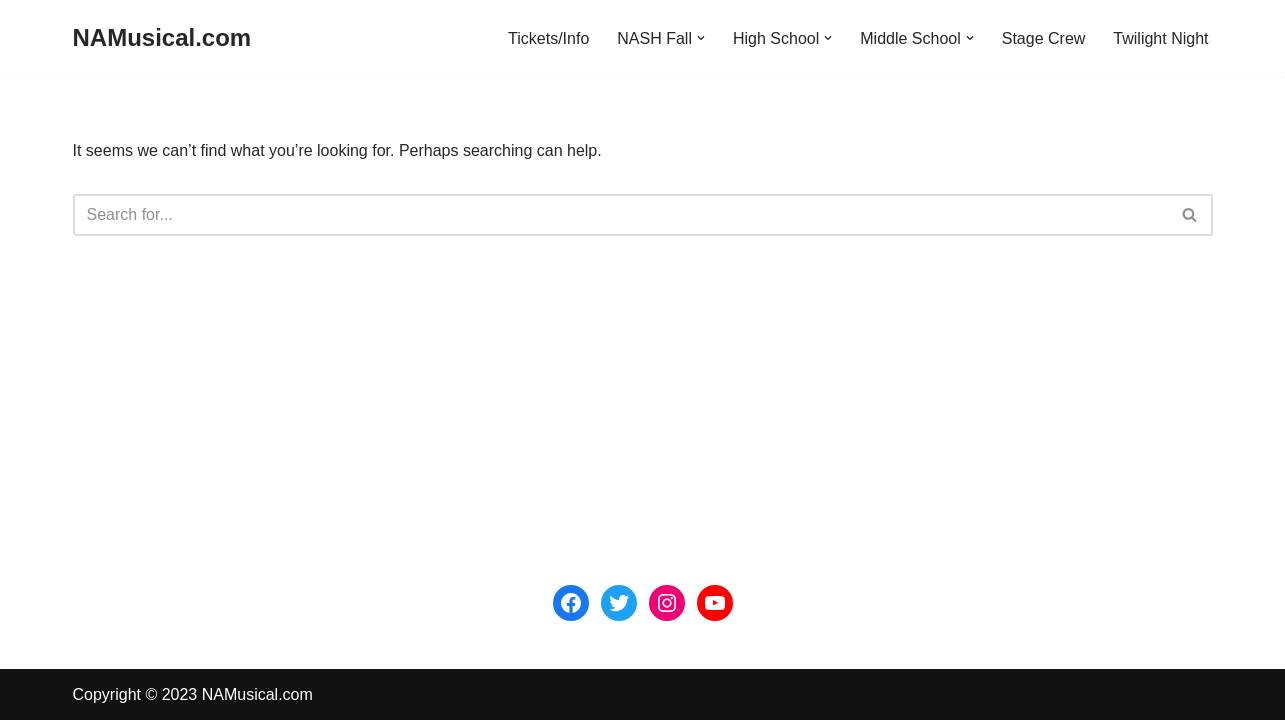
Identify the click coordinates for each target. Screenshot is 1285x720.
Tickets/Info (548, 38)
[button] (701, 38)
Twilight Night (1160, 38)
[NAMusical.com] (162, 38)
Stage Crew (1044, 38)
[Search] (620, 215)
